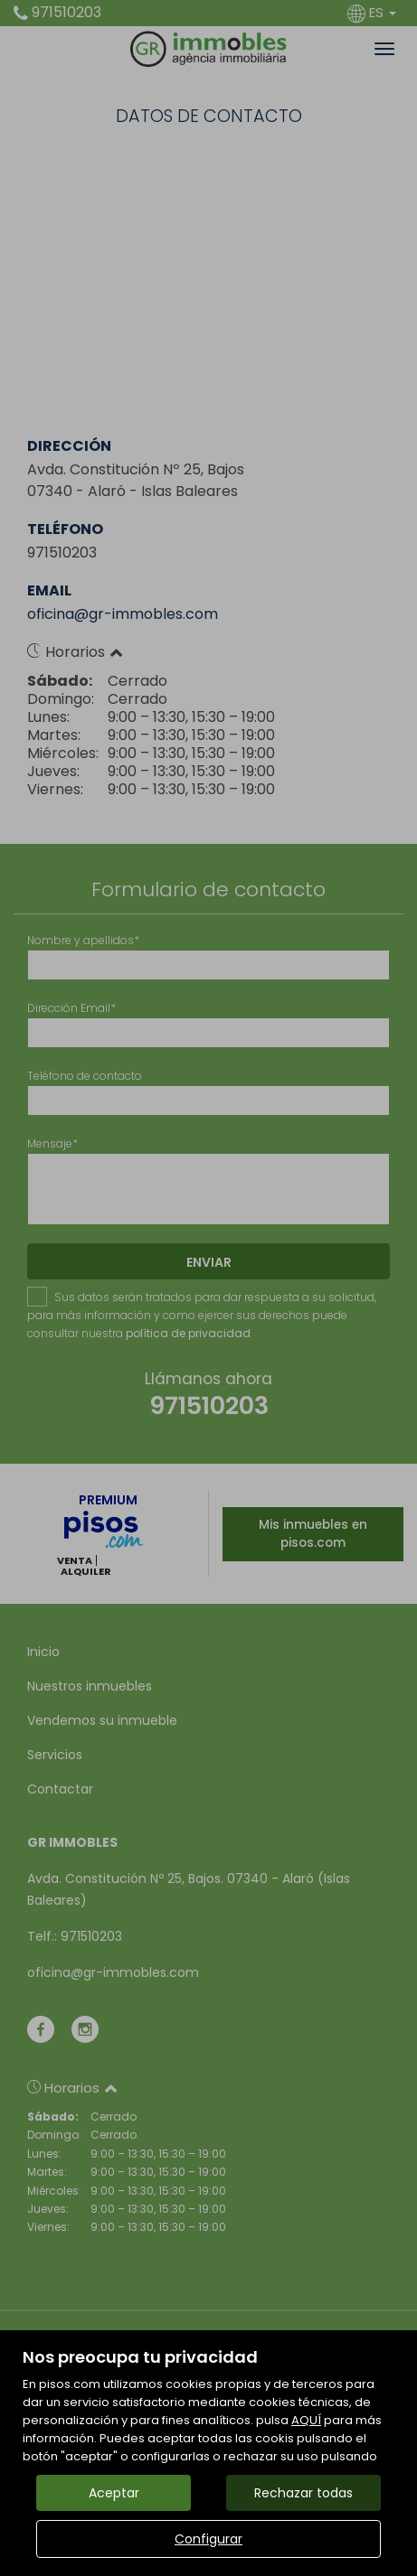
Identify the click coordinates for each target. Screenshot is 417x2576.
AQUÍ (306, 2420)
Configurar (208, 2539)
